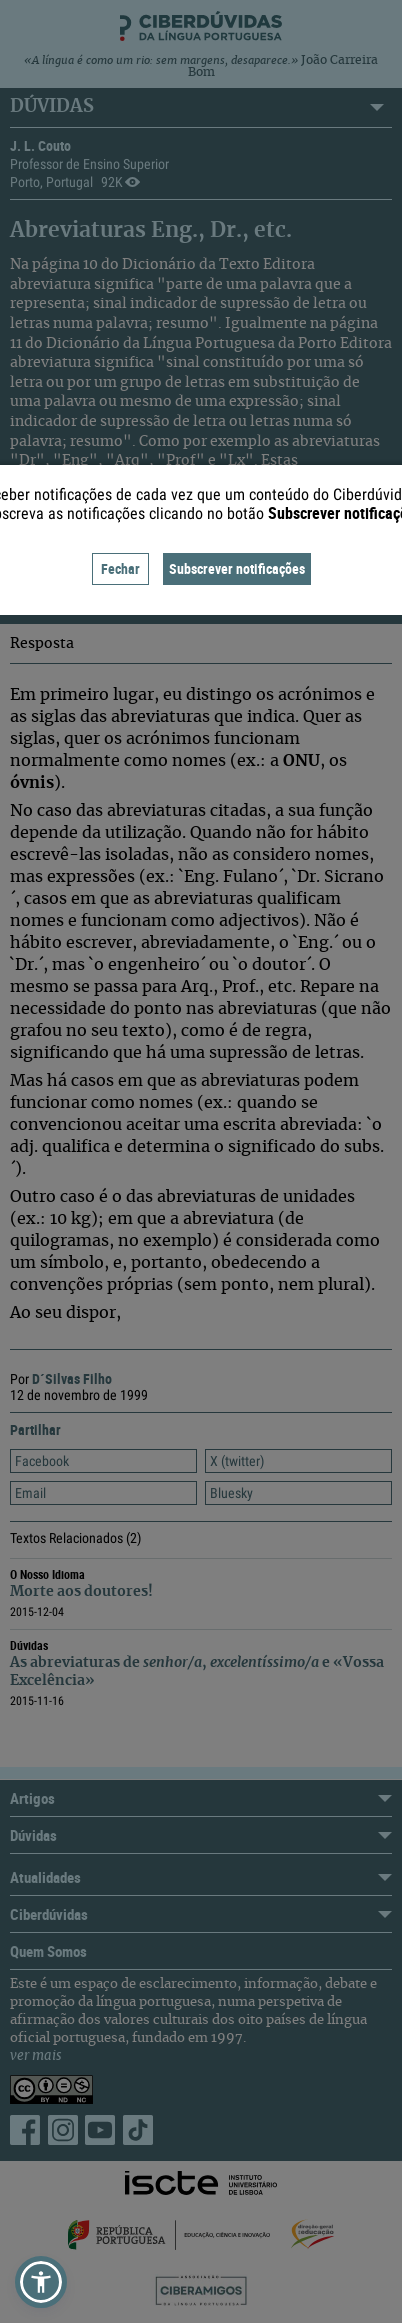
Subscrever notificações (237, 568)
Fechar (120, 568)
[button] (41, 2282)
